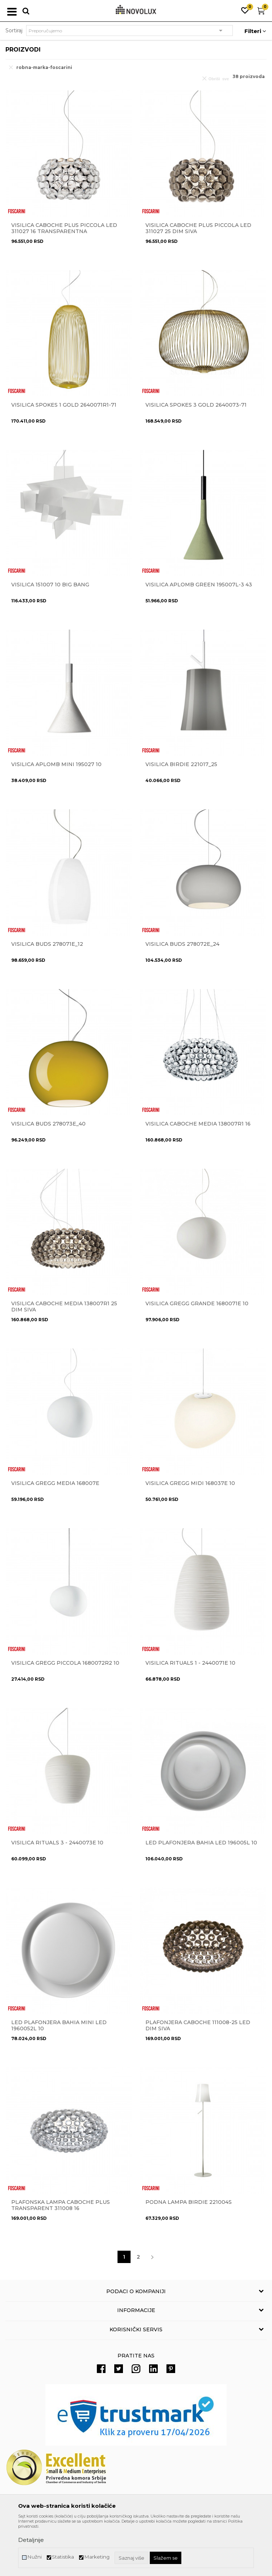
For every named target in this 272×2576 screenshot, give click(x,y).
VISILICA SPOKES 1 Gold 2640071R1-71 (63, 405)
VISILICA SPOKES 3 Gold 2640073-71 (196, 405)
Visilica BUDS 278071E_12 (47, 944)
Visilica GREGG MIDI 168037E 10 (190, 1483)
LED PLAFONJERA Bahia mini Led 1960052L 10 (59, 2025)
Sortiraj (13, 30)
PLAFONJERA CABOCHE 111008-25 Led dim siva (197, 2025)
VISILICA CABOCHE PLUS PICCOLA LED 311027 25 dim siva (198, 228)
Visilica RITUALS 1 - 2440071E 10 (190, 1663)
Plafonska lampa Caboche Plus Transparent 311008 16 (60, 2205)
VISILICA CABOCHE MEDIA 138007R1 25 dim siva (64, 1307)
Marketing (97, 2557)
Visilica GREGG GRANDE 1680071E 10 (196, 1304)
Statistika (63, 2557)
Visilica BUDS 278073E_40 (48, 1124)
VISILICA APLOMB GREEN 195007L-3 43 (198, 585)
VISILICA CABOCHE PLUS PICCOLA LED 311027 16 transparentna (64, 228)
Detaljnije (31, 2539)
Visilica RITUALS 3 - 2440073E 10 (57, 1843)
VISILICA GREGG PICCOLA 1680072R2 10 (65, 1663)
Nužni (34, 2557)
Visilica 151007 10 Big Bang (50, 585)
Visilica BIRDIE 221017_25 (181, 764)
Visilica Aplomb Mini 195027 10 (56, 764)
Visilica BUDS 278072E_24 (182, 944)
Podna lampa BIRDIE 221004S (188, 2202)
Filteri (255, 31)
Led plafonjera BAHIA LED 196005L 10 (201, 1843)
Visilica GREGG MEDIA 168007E (55, 1483)
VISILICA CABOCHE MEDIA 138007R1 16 (198, 1124)
